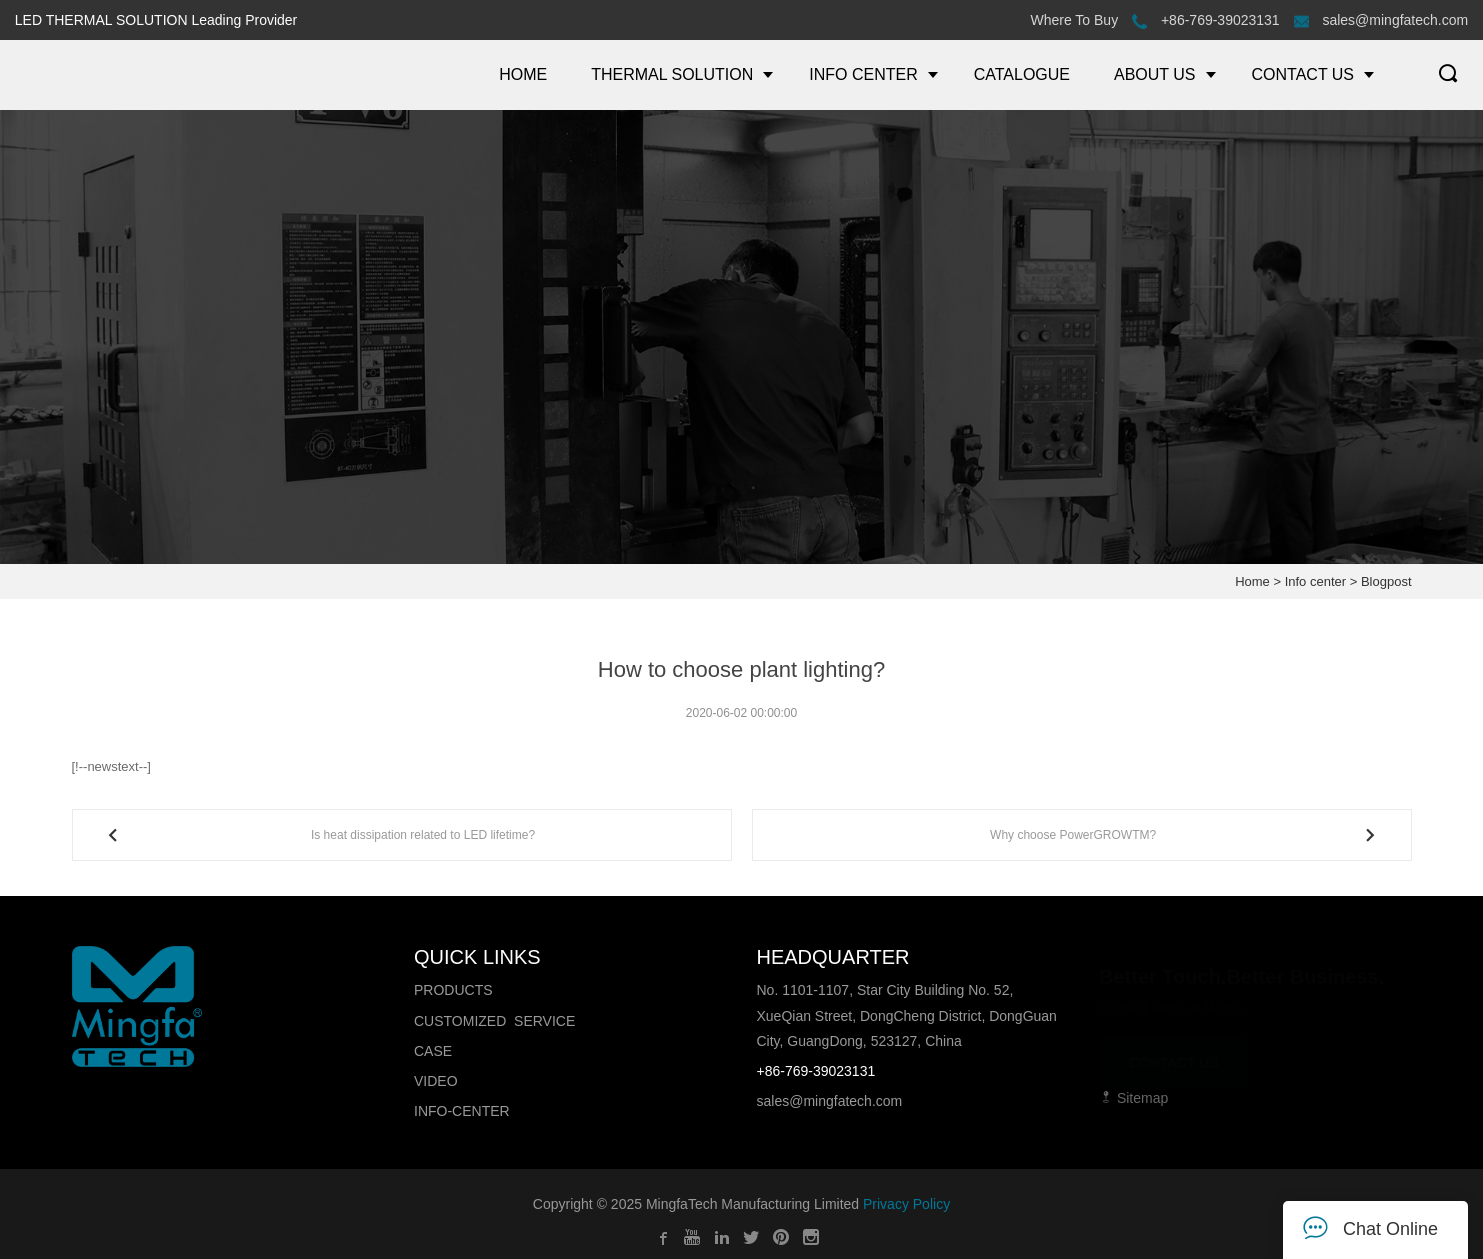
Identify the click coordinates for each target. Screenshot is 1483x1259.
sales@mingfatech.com (1381, 20)
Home (1252, 581)
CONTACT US (1303, 74)
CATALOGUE (1022, 74)
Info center (1315, 581)
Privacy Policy (906, 1204)
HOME (523, 74)
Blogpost (1386, 581)
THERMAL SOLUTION (672, 74)
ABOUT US (1155, 74)
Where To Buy (1074, 20)
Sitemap (1133, 1098)
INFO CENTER (863, 74)
